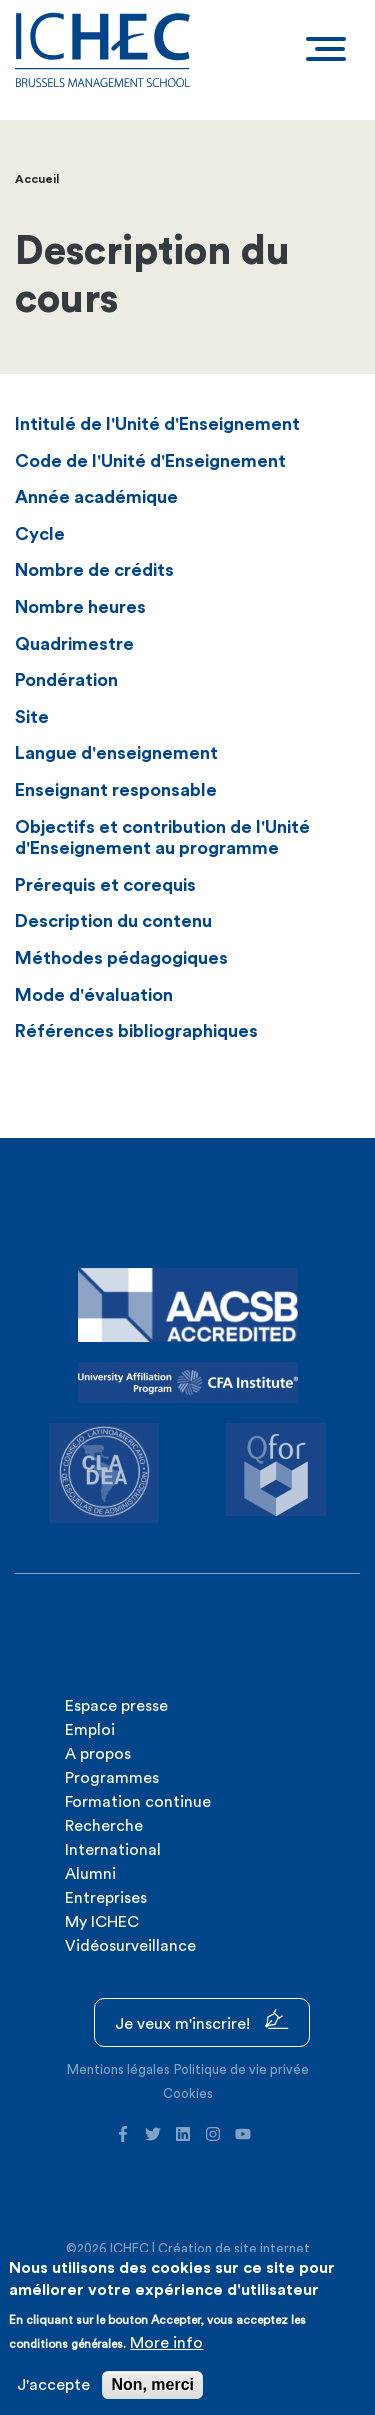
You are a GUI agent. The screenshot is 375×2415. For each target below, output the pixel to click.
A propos (98, 1754)
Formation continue (138, 1802)
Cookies (188, 2093)
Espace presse (116, 1706)
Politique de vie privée (241, 2069)
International (113, 1850)
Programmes (112, 1778)
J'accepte (53, 2385)
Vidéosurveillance (130, 1946)
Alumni (90, 1874)
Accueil (37, 179)
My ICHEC (102, 1922)
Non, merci (152, 2384)
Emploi (90, 1730)
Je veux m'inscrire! (202, 2020)
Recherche (104, 1826)
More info (166, 2343)
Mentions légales (118, 2069)
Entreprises (106, 1898)
